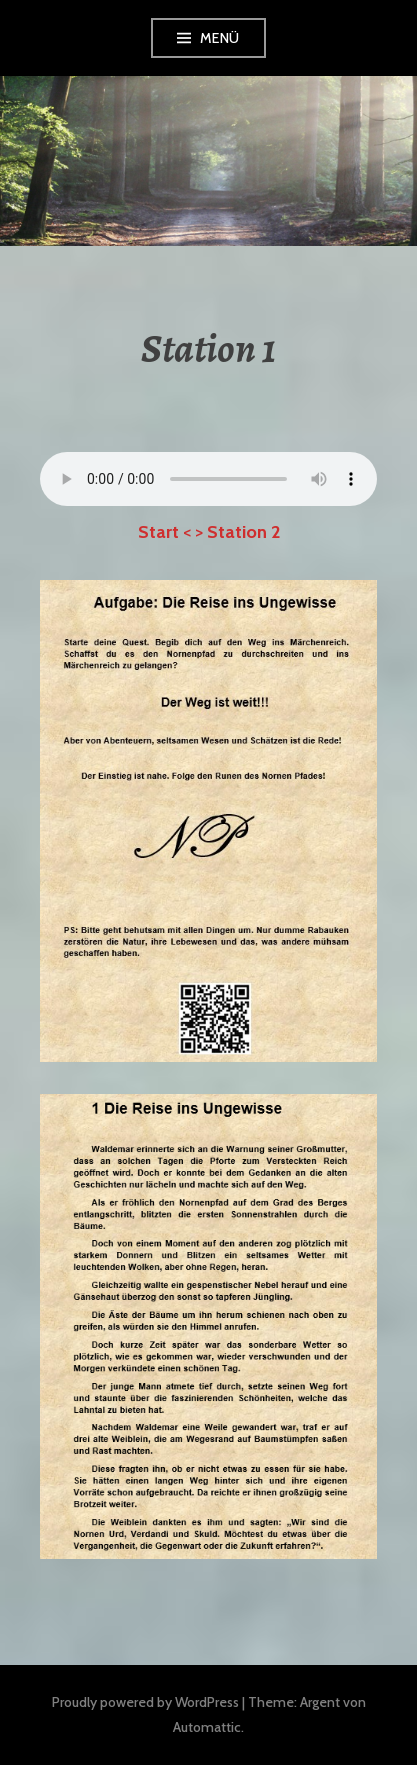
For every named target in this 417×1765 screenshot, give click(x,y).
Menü (220, 38)
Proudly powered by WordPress (145, 1702)
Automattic (207, 1727)
